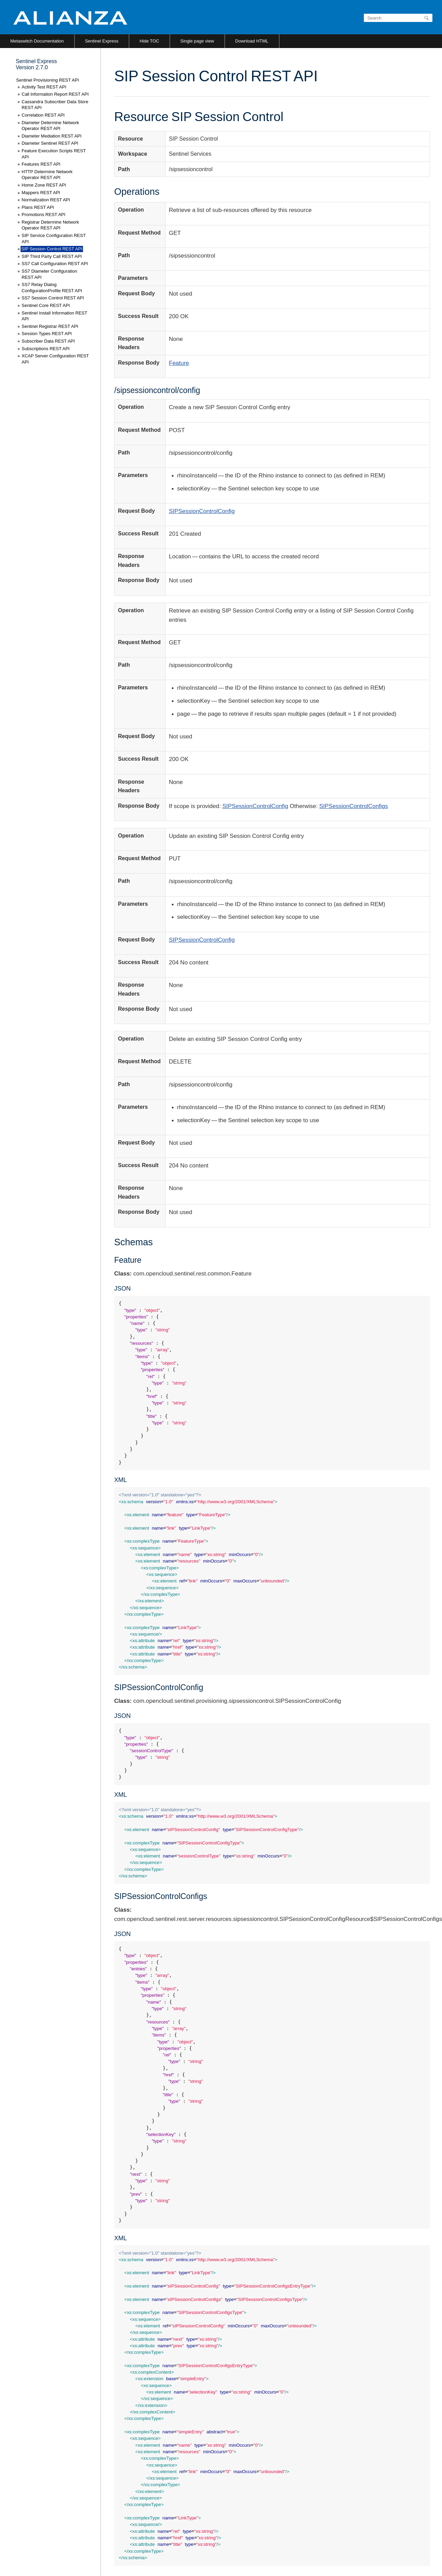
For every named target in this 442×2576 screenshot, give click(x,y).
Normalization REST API (46, 199)
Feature (179, 363)
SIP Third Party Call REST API (52, 256)
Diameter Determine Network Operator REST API (50, 125)
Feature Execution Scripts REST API (54, 153)
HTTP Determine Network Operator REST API (47, 174)
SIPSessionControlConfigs (353, 806)
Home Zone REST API (44, 185)
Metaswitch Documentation (37, 41)
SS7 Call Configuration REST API (55, 263)
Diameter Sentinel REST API (50, 143)
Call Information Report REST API (55, 94)
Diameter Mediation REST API (52, 136)
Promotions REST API (43, 214)
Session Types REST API (47, 333)
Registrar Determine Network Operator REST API (50, 225)
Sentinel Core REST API (46, 305)
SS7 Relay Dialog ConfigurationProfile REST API (52, 287)
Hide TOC (149, 41)
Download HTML (251, 41)
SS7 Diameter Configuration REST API (49, 274)
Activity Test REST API (44, 87)
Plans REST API (38, 207)
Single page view (197, 41)
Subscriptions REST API (46, 348)
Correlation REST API (43, 115)
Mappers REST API (41, 192)
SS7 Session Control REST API (53, 297)
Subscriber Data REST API (48, 341)
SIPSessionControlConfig (202, 511)
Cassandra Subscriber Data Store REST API (55, 104)
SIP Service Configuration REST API (54, 238)
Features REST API (41, 164)
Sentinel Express (102, 41)
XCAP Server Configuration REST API (55, 359)
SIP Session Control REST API (51, 248)
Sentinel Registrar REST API (50, 326)
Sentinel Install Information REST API (54, 316)
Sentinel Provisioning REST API (47, 80)
